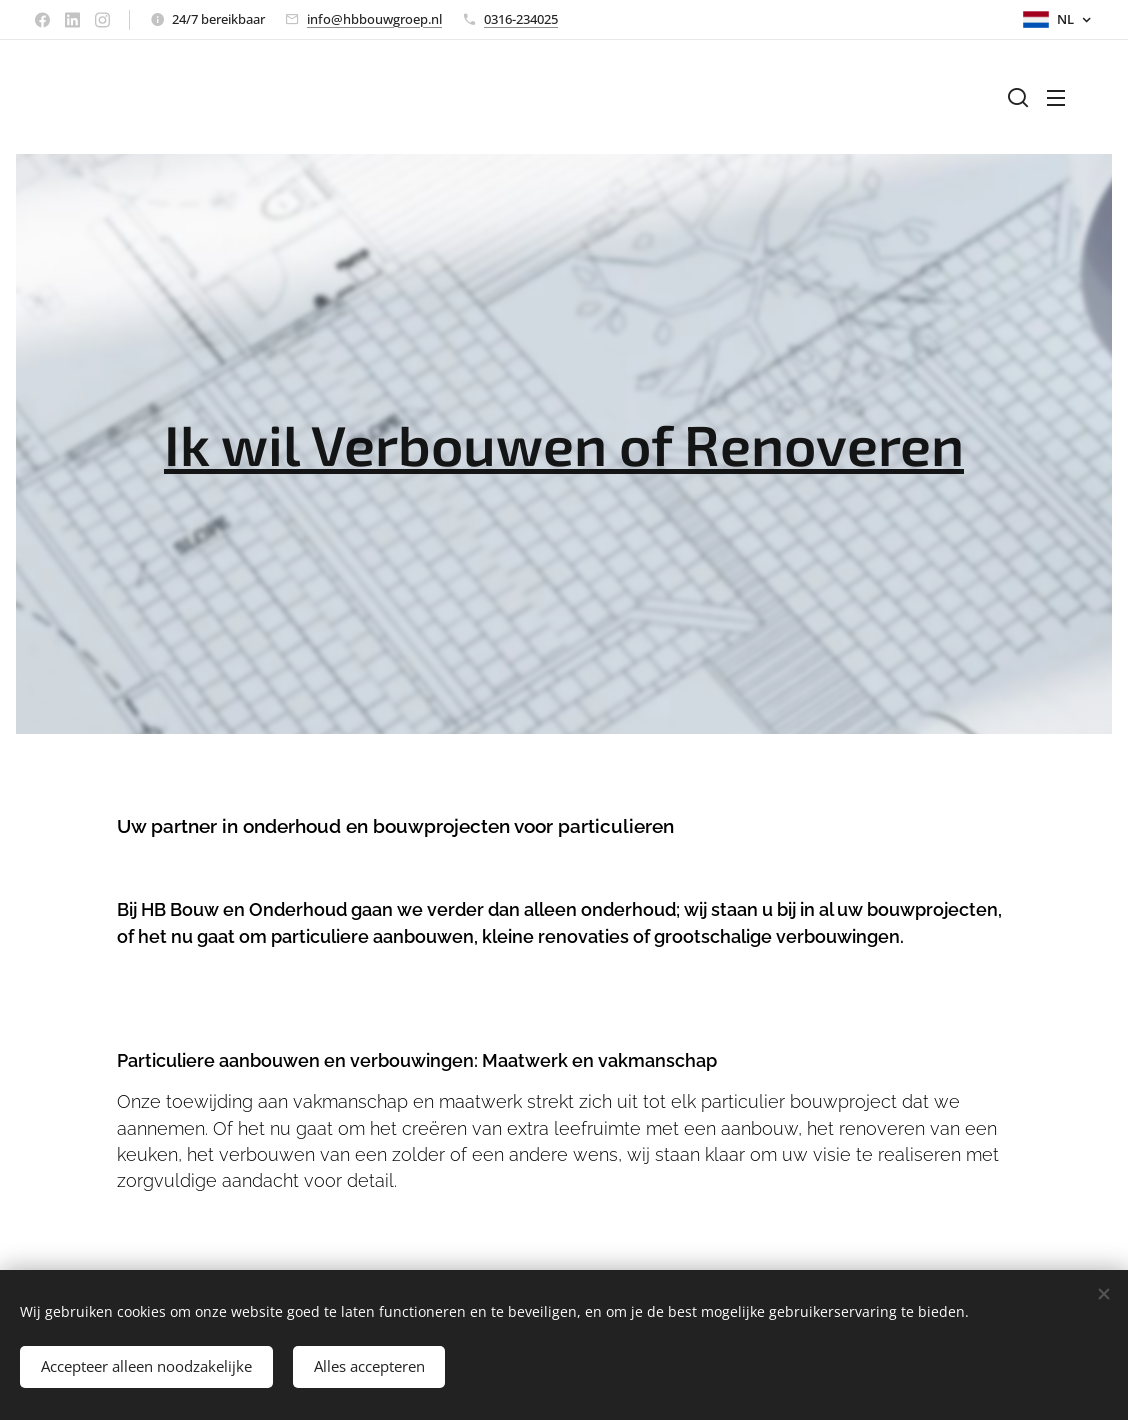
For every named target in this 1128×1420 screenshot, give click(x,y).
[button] (1018, 97)
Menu (1056, 98)
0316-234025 (521, 19)
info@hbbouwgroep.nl (374, 19)
